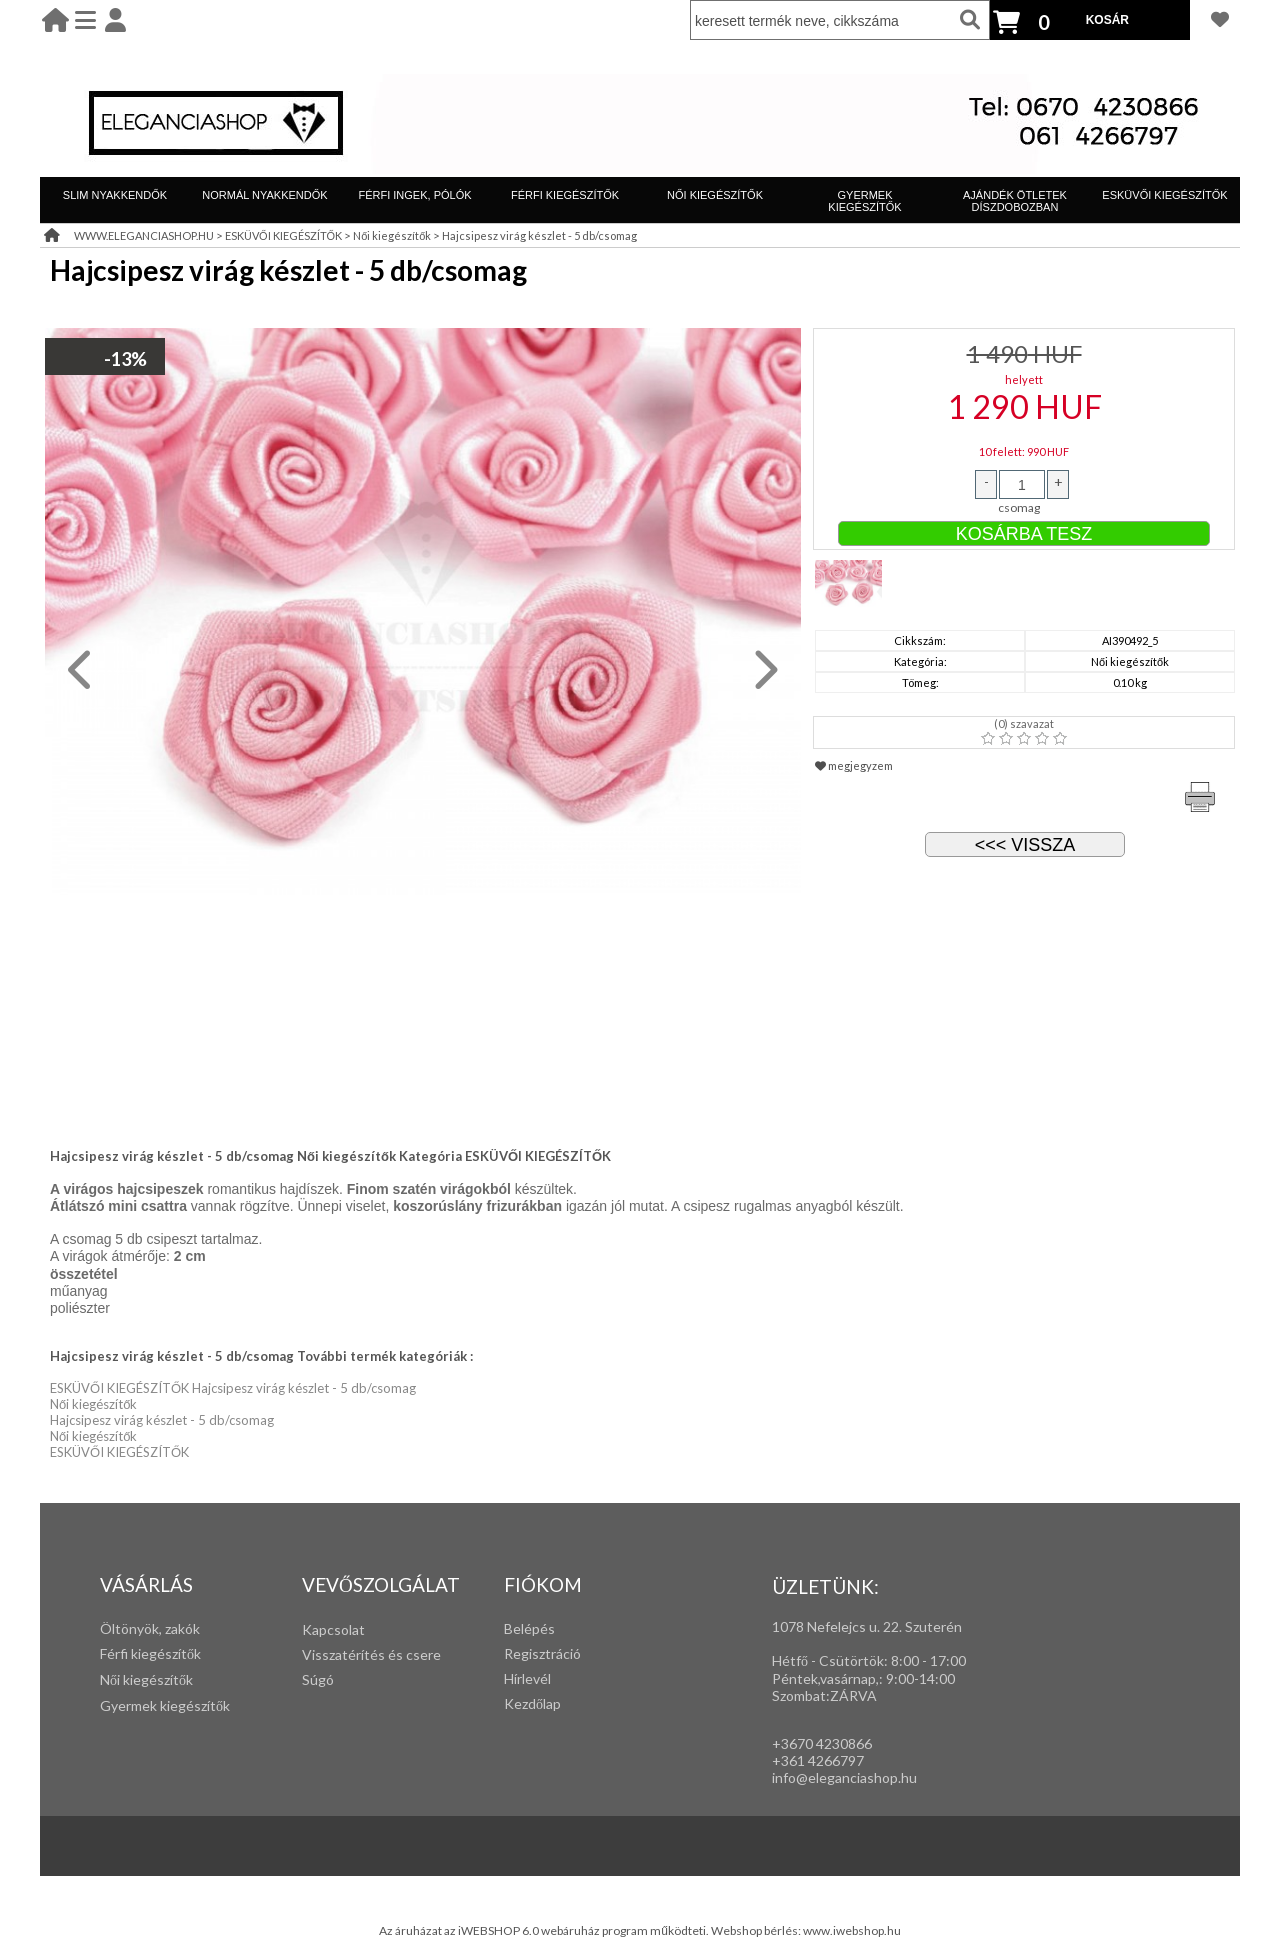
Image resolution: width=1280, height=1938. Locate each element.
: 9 (886, 1678)
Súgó (318, 1679)
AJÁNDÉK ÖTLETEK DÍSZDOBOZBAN (1015, 201)
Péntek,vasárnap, (825, 1678)
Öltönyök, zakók (150, 1628)
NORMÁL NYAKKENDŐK (264, 195)
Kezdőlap (532, 1703)
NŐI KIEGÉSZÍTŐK (715, 195)
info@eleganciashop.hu (844, 1777)
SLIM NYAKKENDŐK (115, 195)
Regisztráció (542, 1653)
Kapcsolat (333, 1629)
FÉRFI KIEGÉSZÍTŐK (565, 195)
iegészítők (169, 1653)
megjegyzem (854, 765)
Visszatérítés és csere (371, 1654)
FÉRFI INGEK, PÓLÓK (414, 195)
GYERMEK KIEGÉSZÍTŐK (864, 201)
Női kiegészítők (392, 235)
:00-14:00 (924, 1678)
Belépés (529, 1628)
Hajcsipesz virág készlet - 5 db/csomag (539, 235)
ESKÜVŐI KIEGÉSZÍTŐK (1164, 195)
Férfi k (119, 1653)
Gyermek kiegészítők (165, 1705)
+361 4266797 (818, 1760)
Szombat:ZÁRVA (824, 1695)
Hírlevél (527, 1678)
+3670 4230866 (822, 1743)
